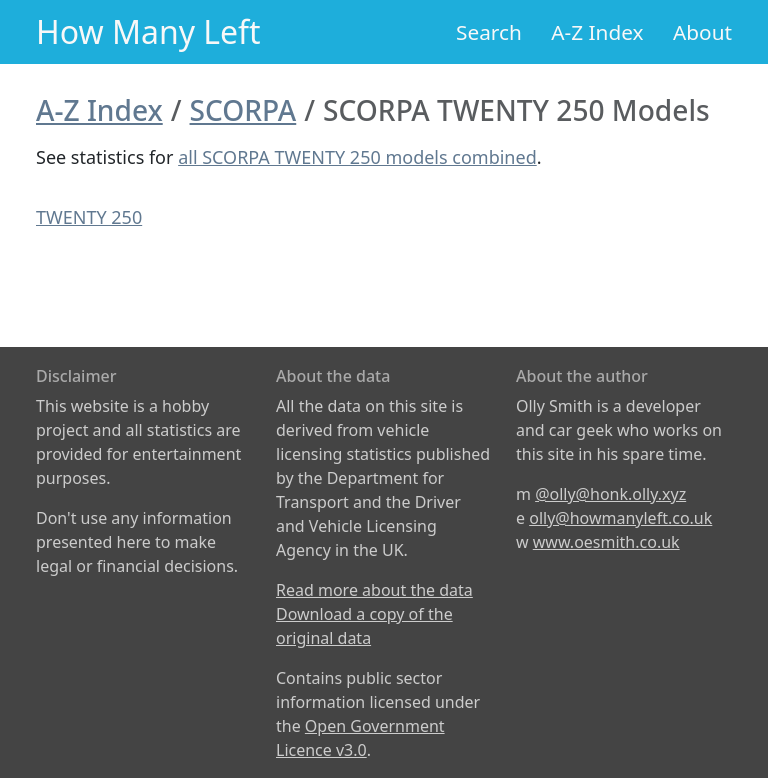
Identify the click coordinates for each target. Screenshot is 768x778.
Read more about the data (374, 590)
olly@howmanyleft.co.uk (620, 518)
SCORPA (243, 110)
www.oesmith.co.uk (606, 542)
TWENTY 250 (89, 217)
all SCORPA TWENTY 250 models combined (357, 157)
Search (489, 32)
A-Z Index (597, 32)
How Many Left (148, 31)
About (702, 32)
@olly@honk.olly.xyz (610, 494)
